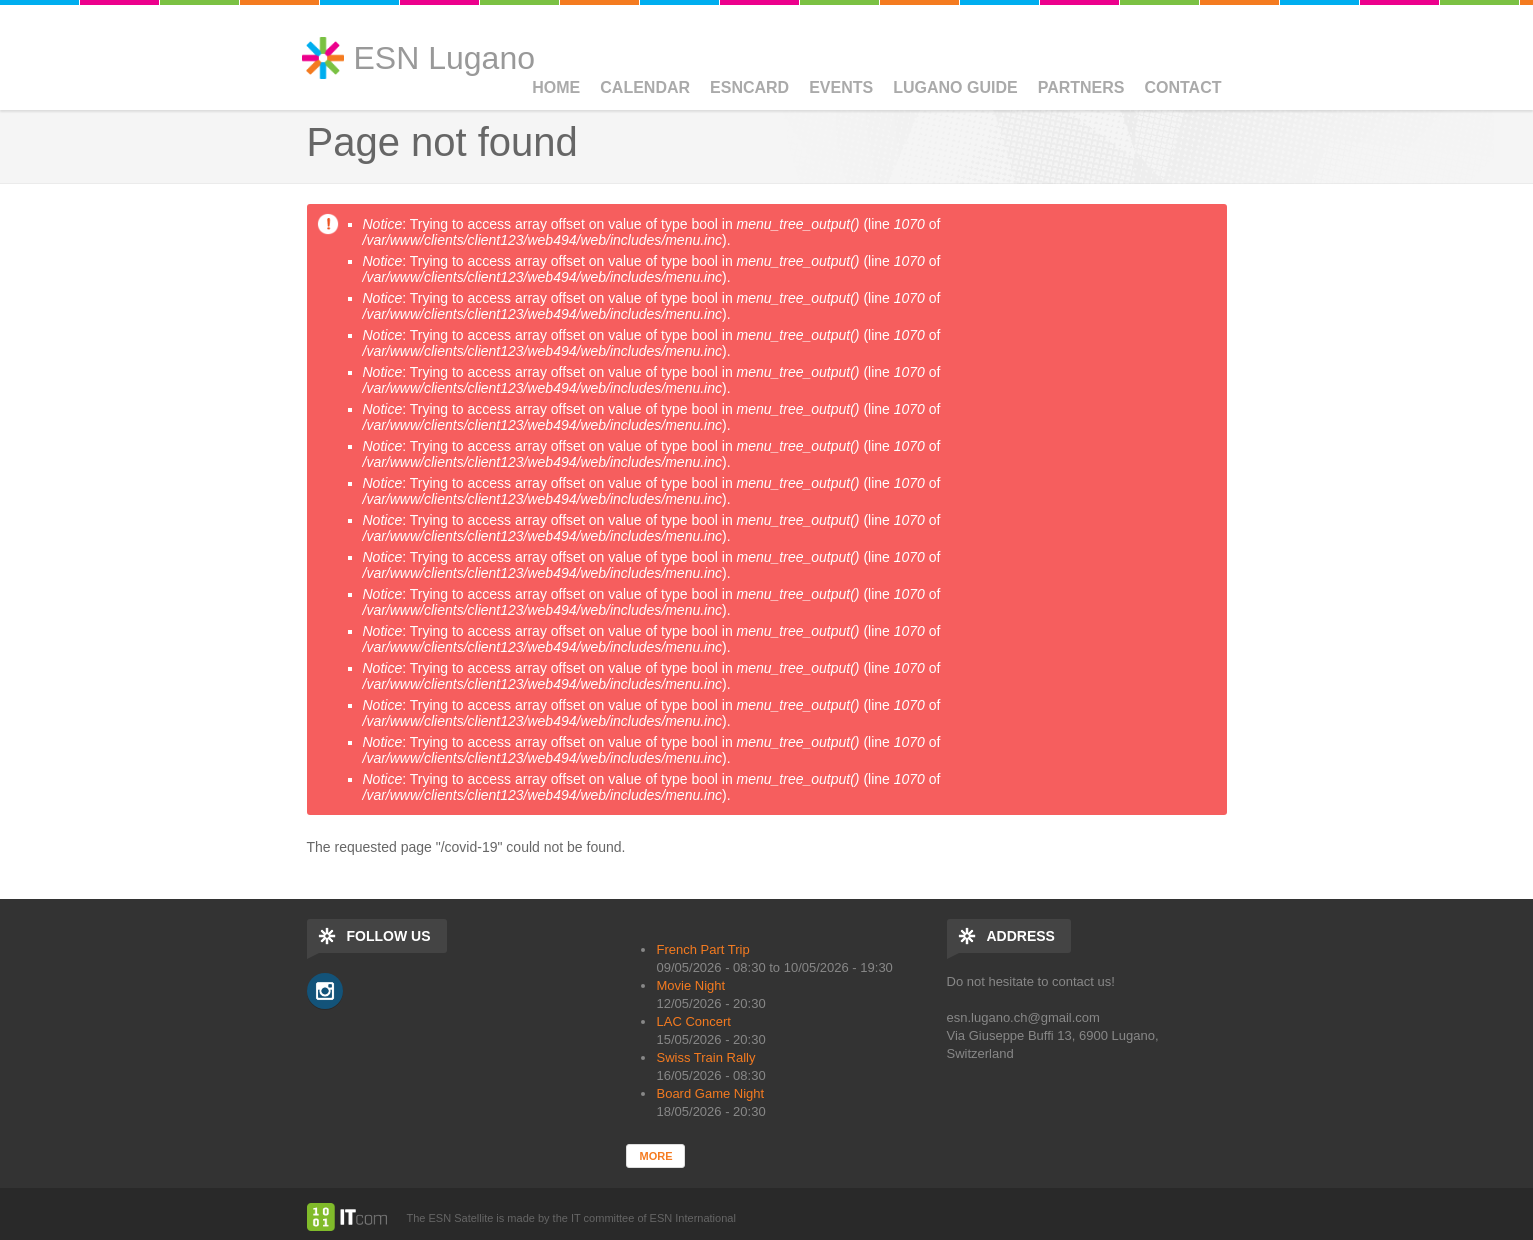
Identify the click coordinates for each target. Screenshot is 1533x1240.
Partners (1081, 87)
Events (841, 87)
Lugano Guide (955, 87)
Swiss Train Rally (705, 1057)
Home (556, 87)
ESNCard (749, 87)
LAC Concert (693, 1021)
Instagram (325, 991)
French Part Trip (702, 949)
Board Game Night (710, 1093)
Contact (1182, 87)
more (655, 1156)
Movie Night (690, 985)
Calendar (645, 87)
